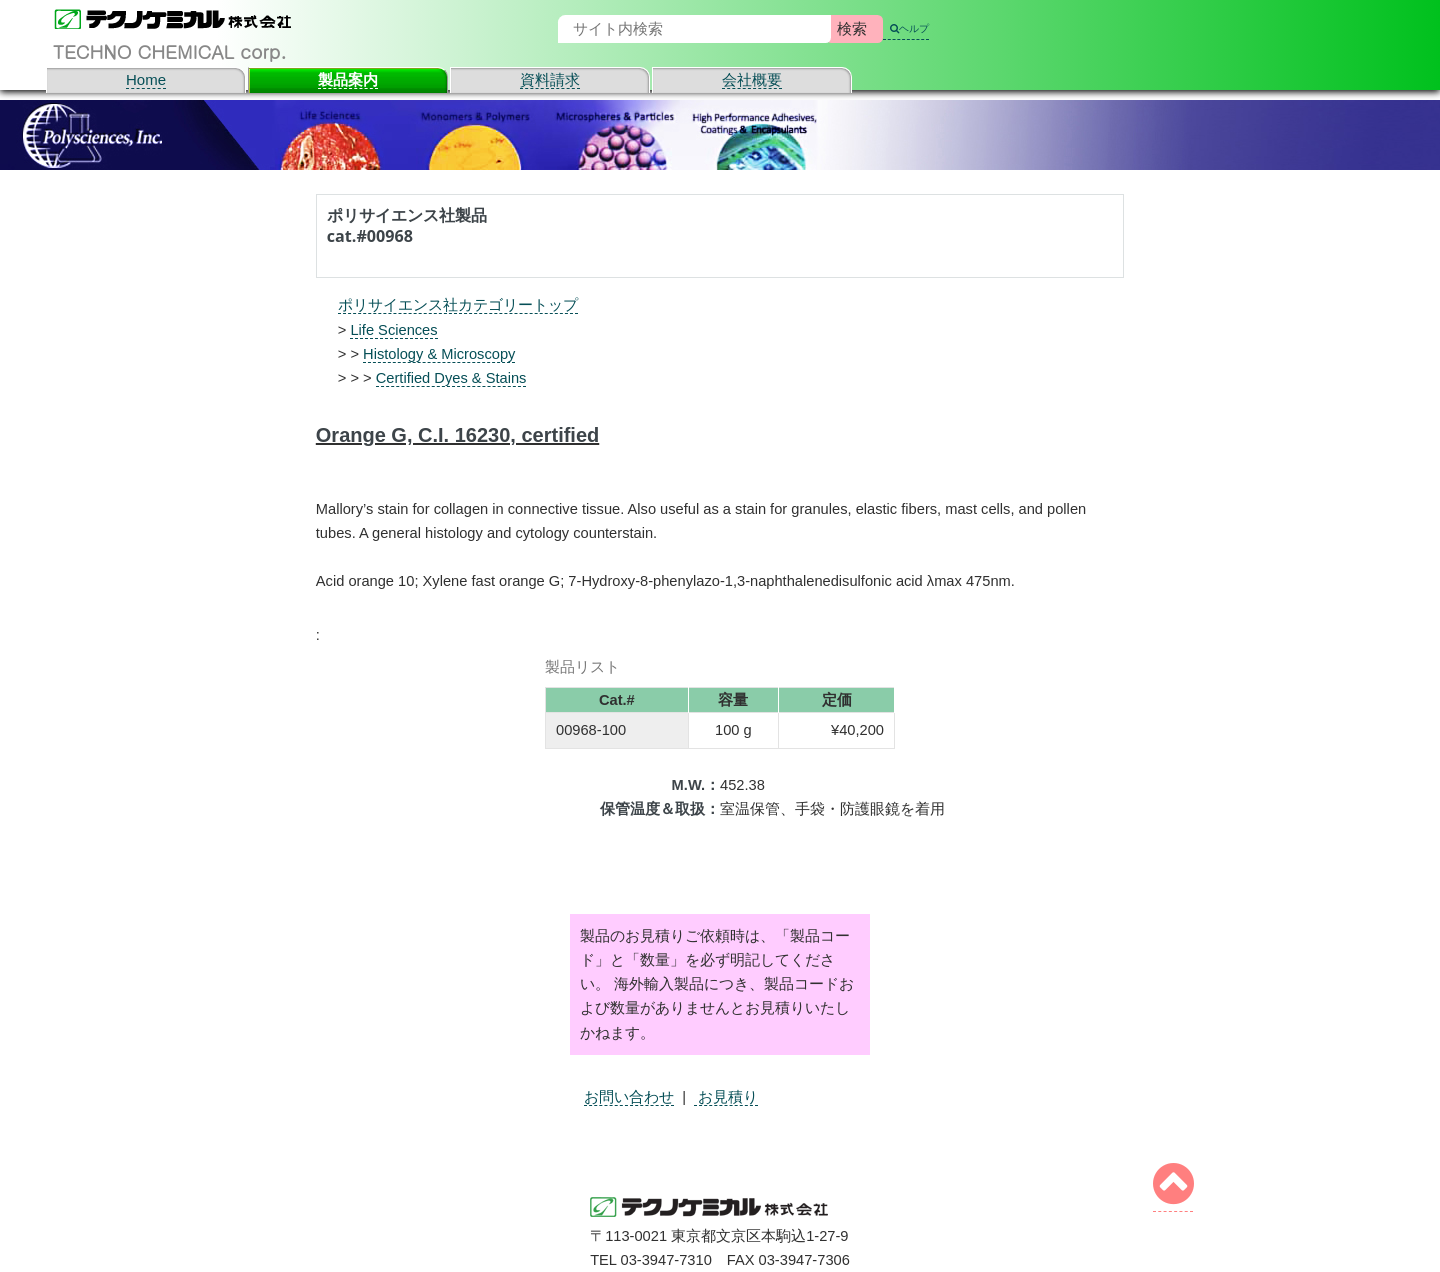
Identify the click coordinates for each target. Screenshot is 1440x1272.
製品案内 (348, 79)
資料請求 (550, 79)
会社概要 (752, 79)
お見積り (726, 1097)
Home (146, 79)
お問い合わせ (629, 1097)
